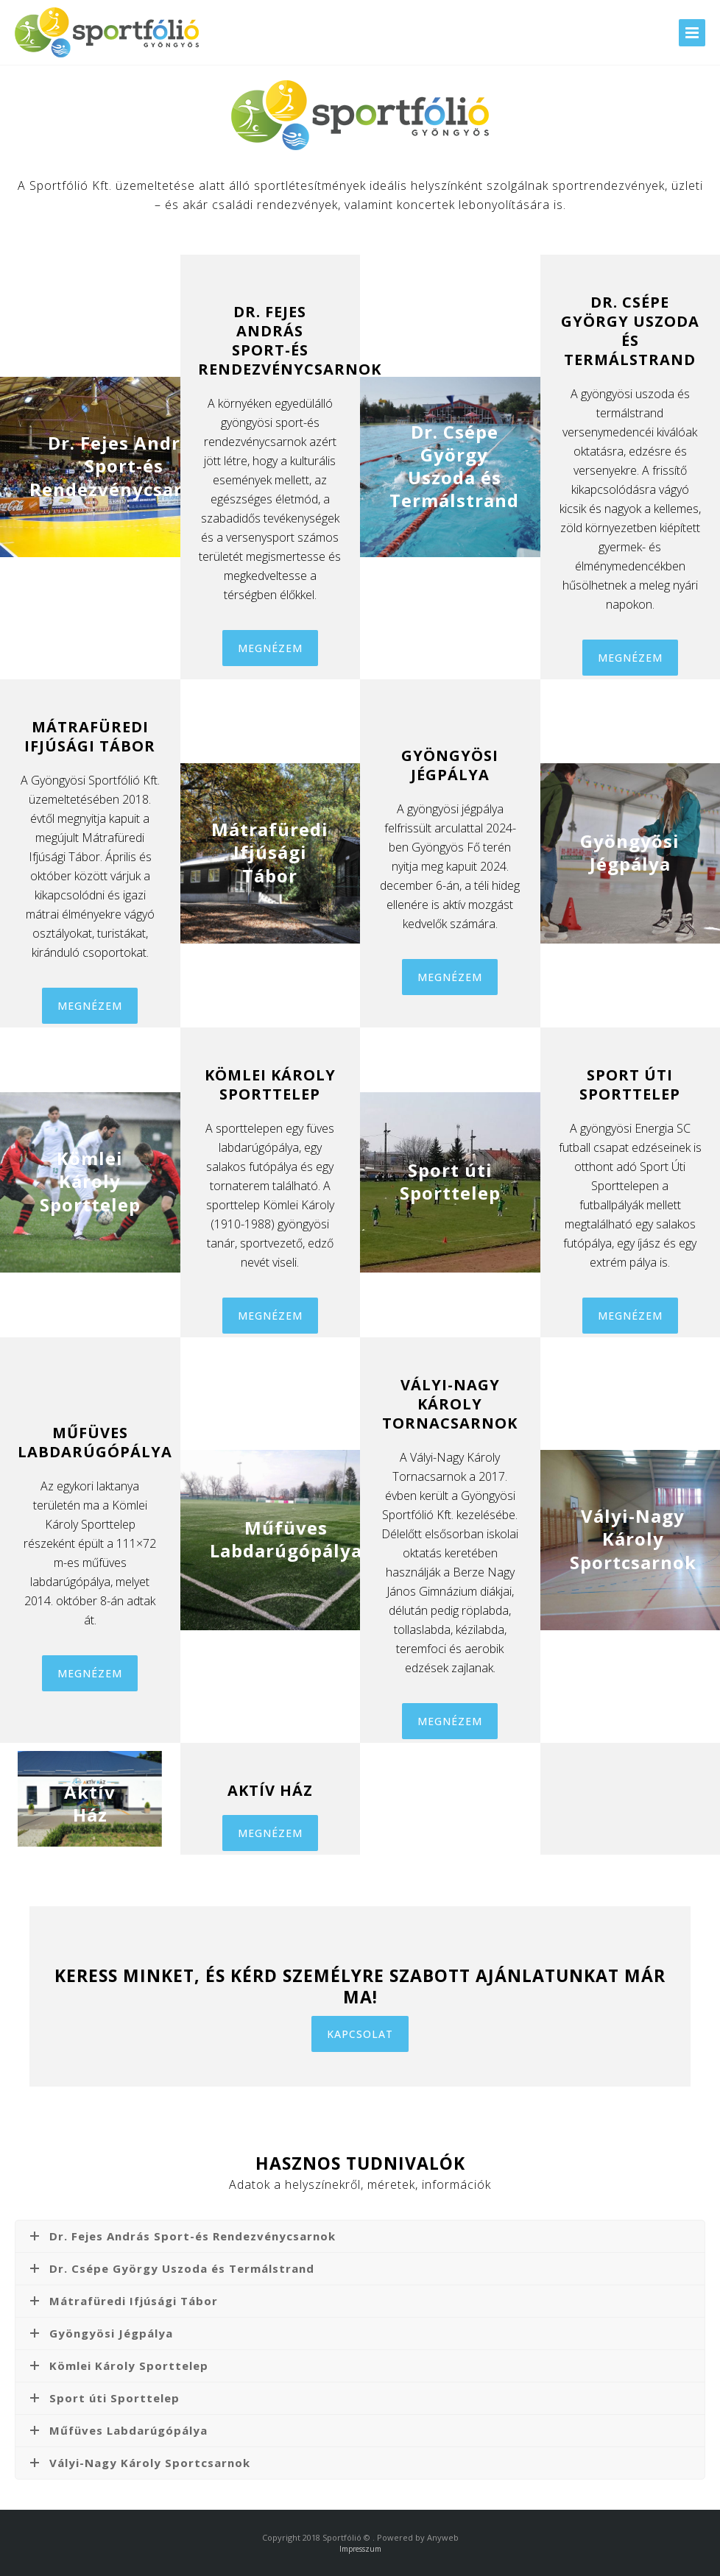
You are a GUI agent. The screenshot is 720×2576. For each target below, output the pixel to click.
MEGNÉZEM (270, 648)
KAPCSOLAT (360, 2034)
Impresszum (360, 2549)
